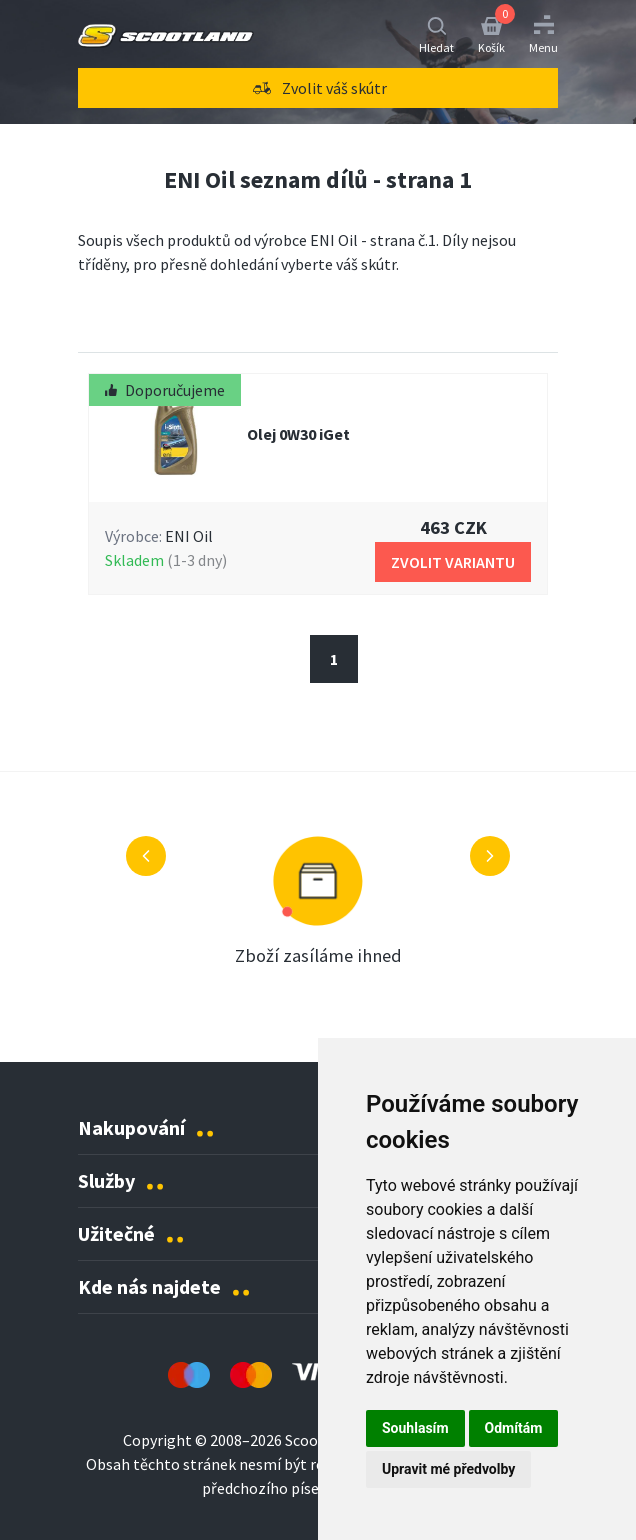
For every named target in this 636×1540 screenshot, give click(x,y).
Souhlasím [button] (415, 1428)
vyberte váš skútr (338, 264)
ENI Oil (189, 536)
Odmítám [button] (514, 1428)
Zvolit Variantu (453, 562)
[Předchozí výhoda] (146, 856)
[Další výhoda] (490, 856)
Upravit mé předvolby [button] (448, 1469)
